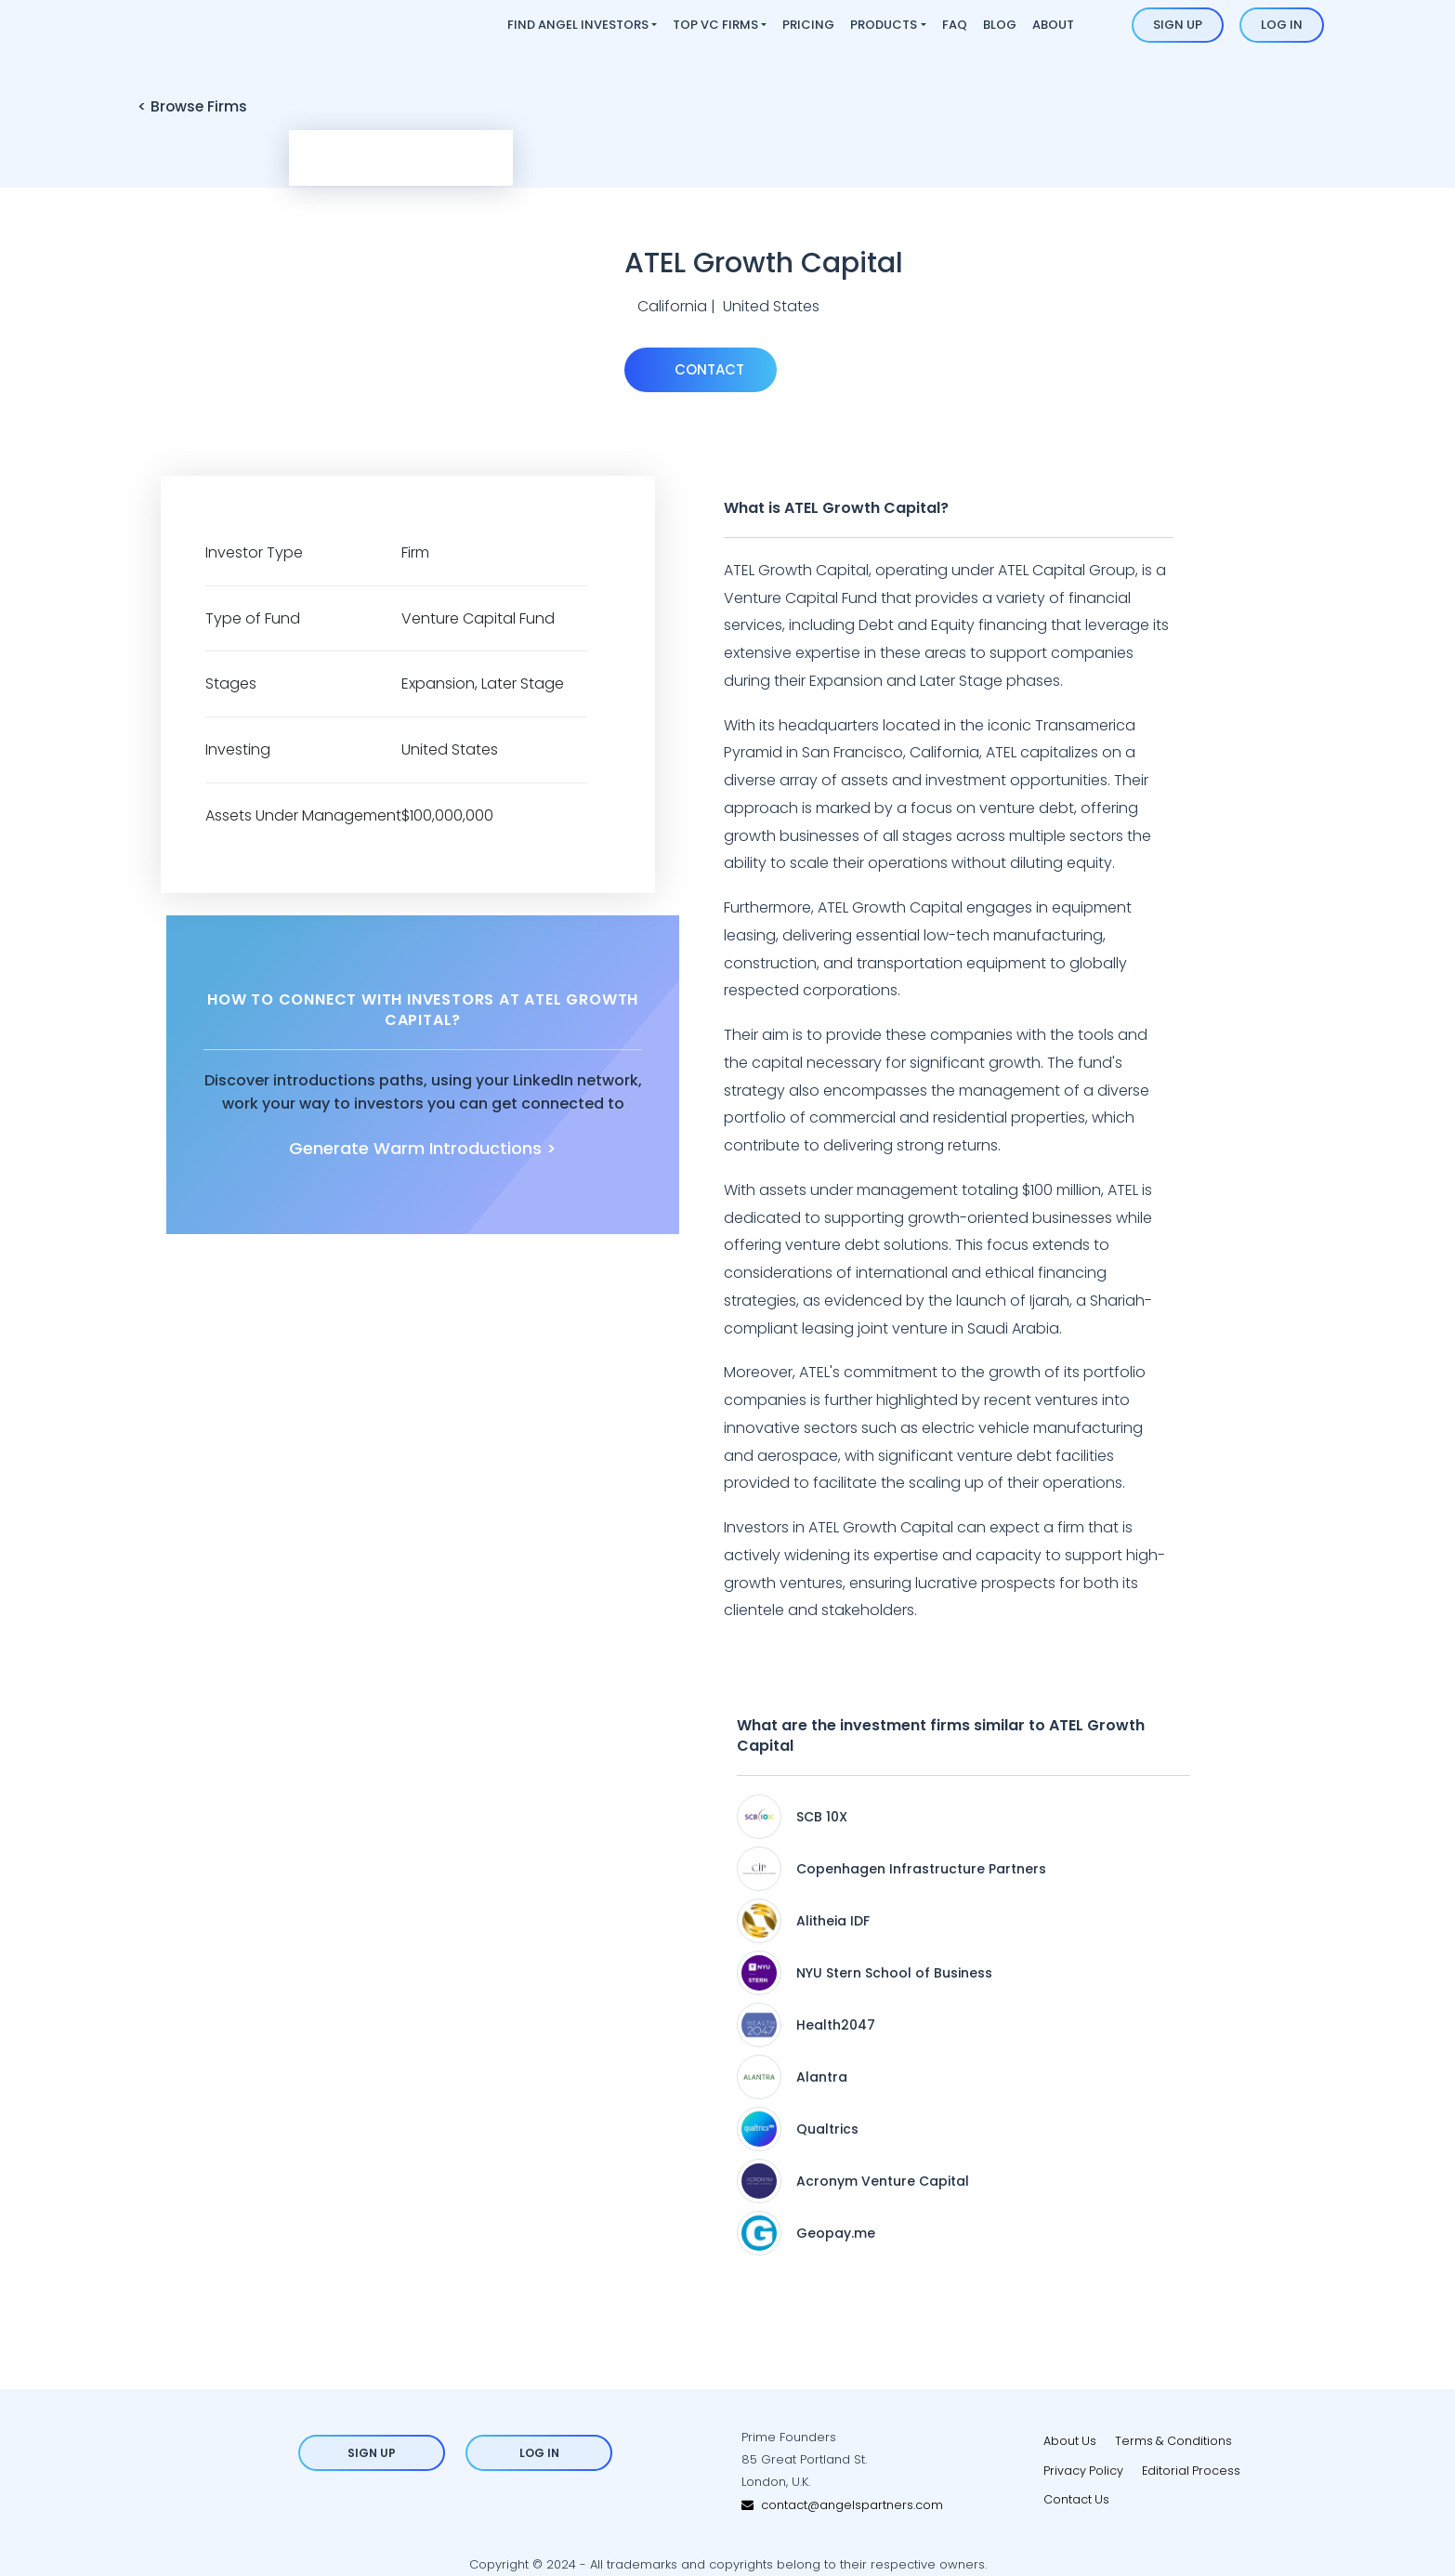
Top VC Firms (715, 24)
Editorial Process (1192, 2470)
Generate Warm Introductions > (423, 1148)
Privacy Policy (1083, 2470)
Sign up (1177, 24)
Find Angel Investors (578, 24)
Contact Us (1076, 2500)
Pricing (808, 24)
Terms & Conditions (1175, 2441)
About (1053, 24)
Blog (999, 24)
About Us (1070, 2441)
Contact (707, 369)
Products (883, 24)
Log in (1282, 24)
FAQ (954, 24)
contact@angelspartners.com (842, 2505)
